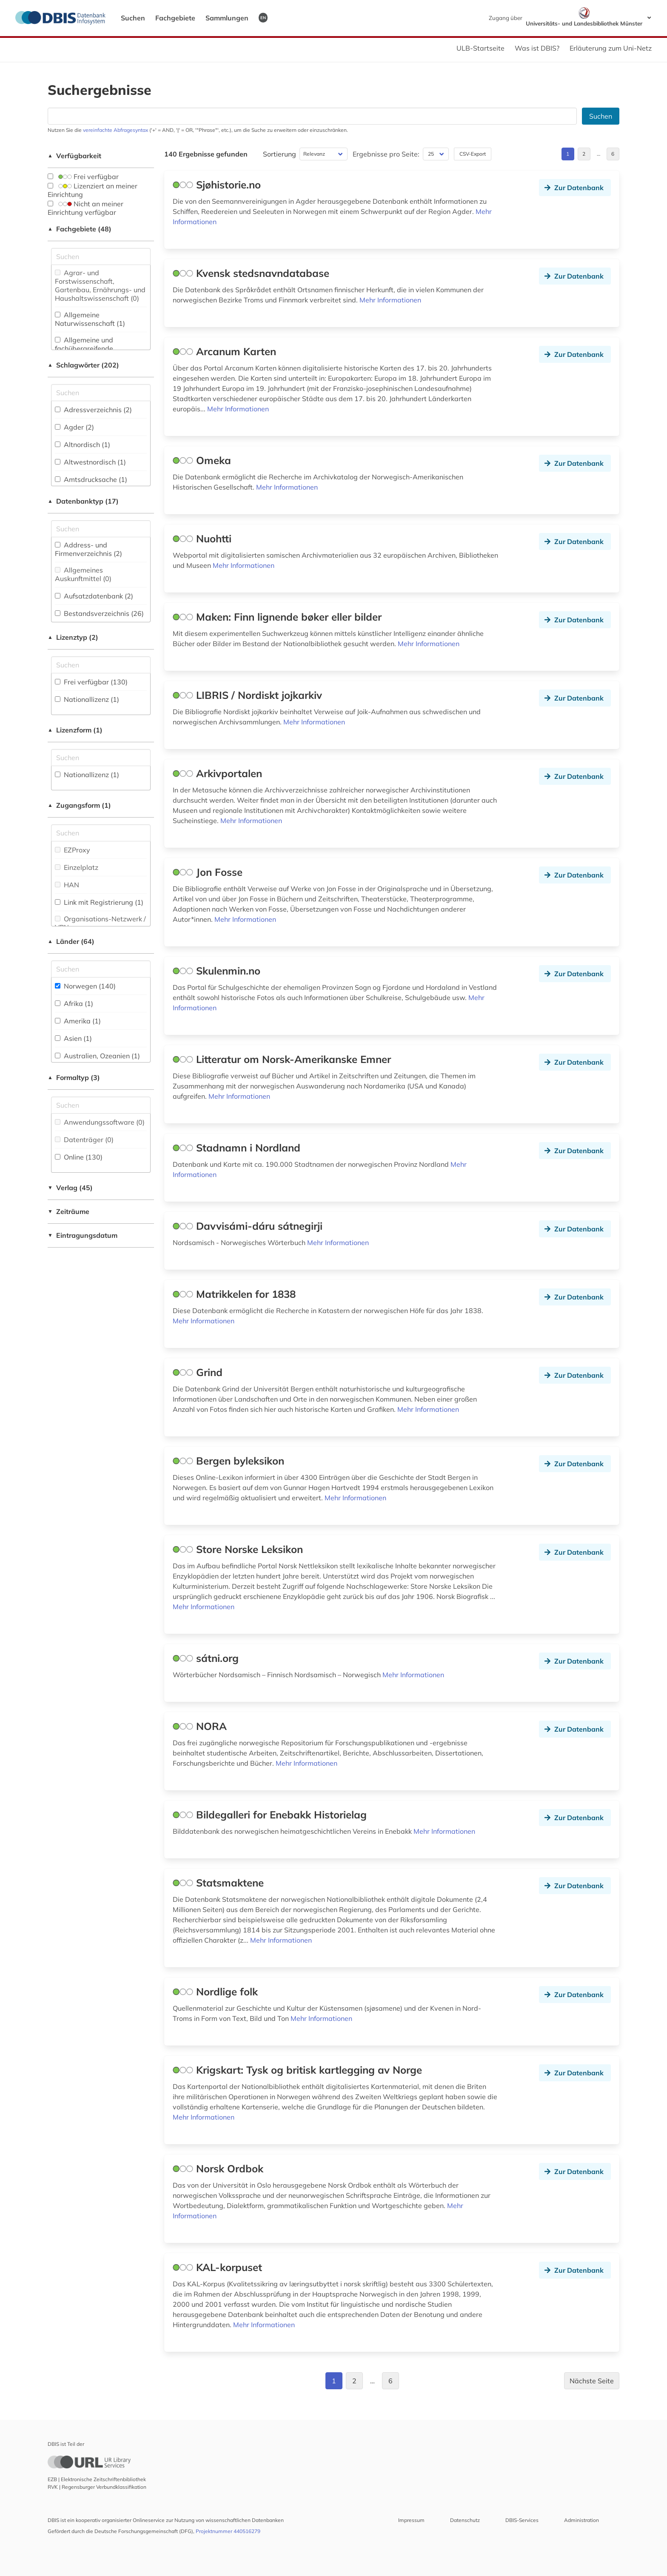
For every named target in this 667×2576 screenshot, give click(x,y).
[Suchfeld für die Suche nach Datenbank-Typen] (101, 528)
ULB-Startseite (480, 48)
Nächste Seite (592, 2381)
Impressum (411, 2520)
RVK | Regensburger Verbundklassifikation (97, 2487)
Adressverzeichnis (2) (93, 409)
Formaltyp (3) (74, 1077)
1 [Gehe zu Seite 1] (567, 154)
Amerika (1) (78, 1021)
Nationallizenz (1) (87, 699)
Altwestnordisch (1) (90, 462)
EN (263, 17)
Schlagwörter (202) (83, 365)
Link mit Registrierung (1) (99, 902)
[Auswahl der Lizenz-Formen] (101, 757)
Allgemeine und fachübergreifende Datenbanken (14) (84, 348)
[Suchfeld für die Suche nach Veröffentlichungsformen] (101, 1105)
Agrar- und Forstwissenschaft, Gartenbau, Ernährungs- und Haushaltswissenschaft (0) (100, 285)
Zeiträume (68, 1211)
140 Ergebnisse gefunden (206, 154)
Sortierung (279, 154)
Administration (581, 2520)
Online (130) (79, 1157)
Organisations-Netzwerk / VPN (100, 923)
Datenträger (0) (84, 1139)
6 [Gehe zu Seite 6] (612, 154)
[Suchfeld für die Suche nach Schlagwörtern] (101, 392)
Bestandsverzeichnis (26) (99, 613)
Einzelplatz (76, 867)
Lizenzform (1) (75, 730)
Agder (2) (74, 427)
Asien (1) (73, 1038)
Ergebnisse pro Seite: (386, 154)
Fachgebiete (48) (79, 229)
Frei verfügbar (83, 176)
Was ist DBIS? (537, 48)
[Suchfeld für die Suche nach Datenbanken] (312, 116)
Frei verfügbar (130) (91, 682)
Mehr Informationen (390, 300)
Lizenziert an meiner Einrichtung (92, 190)
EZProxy (72, 850)
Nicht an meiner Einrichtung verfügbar (85, 208)
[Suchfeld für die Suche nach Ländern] (101, 968)
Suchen (133, 18)
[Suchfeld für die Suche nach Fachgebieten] (101, 256)
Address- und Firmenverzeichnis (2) (88, 549)
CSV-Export (472, 154)
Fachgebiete (175, 18)
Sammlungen (226, 18)
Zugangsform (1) (79, 805)
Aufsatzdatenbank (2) (94, 596)
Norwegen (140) (85, 986)
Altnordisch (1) (82, 444)
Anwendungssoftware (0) (100, 1122)
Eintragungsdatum (82, 1235)
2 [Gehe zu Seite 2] (583, 154)
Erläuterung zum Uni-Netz (611, 48)
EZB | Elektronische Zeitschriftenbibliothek (97, 2479)
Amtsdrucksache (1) (91, 479)
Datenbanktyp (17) (83, 501)
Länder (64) (71, 941)
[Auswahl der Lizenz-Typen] (101, 664)
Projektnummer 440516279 (228, 2531)
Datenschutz (465, 2520)
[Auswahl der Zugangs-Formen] (101, 832)
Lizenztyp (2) (73, 637)
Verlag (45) (70, 1187)
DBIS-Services (522, 2520)
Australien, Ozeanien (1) (97, 1055)
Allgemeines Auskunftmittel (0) (83, 574)
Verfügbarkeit (74, 155)
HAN (67, 885)
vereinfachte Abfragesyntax (115, 130)
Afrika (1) (74, 1003)
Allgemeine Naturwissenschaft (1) (90, 319)
